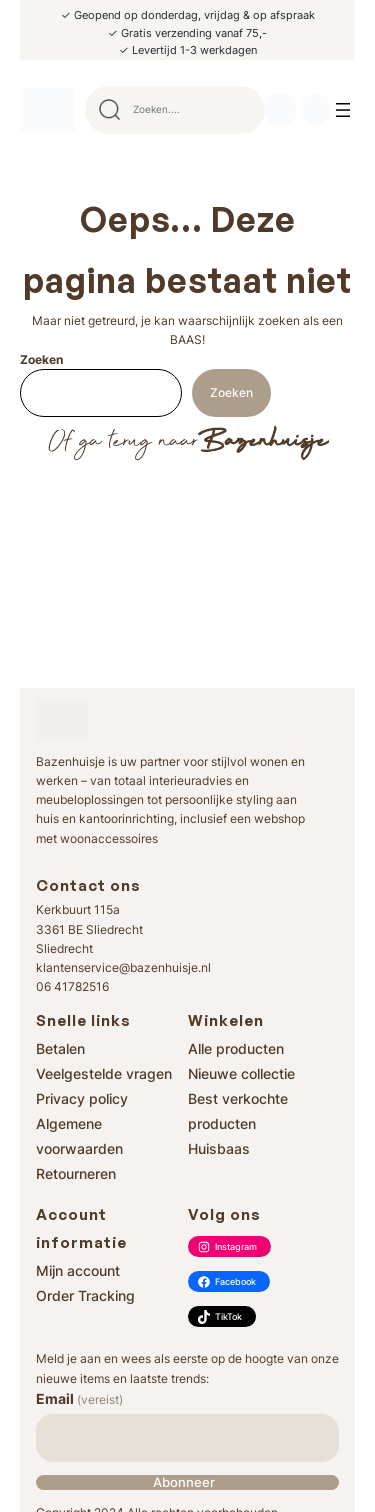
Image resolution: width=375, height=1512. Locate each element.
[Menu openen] (343, 110)
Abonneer (184, 1482)
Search (241, 110)
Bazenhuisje (262, 442)
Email (79, 1398)
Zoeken (41, 359)
